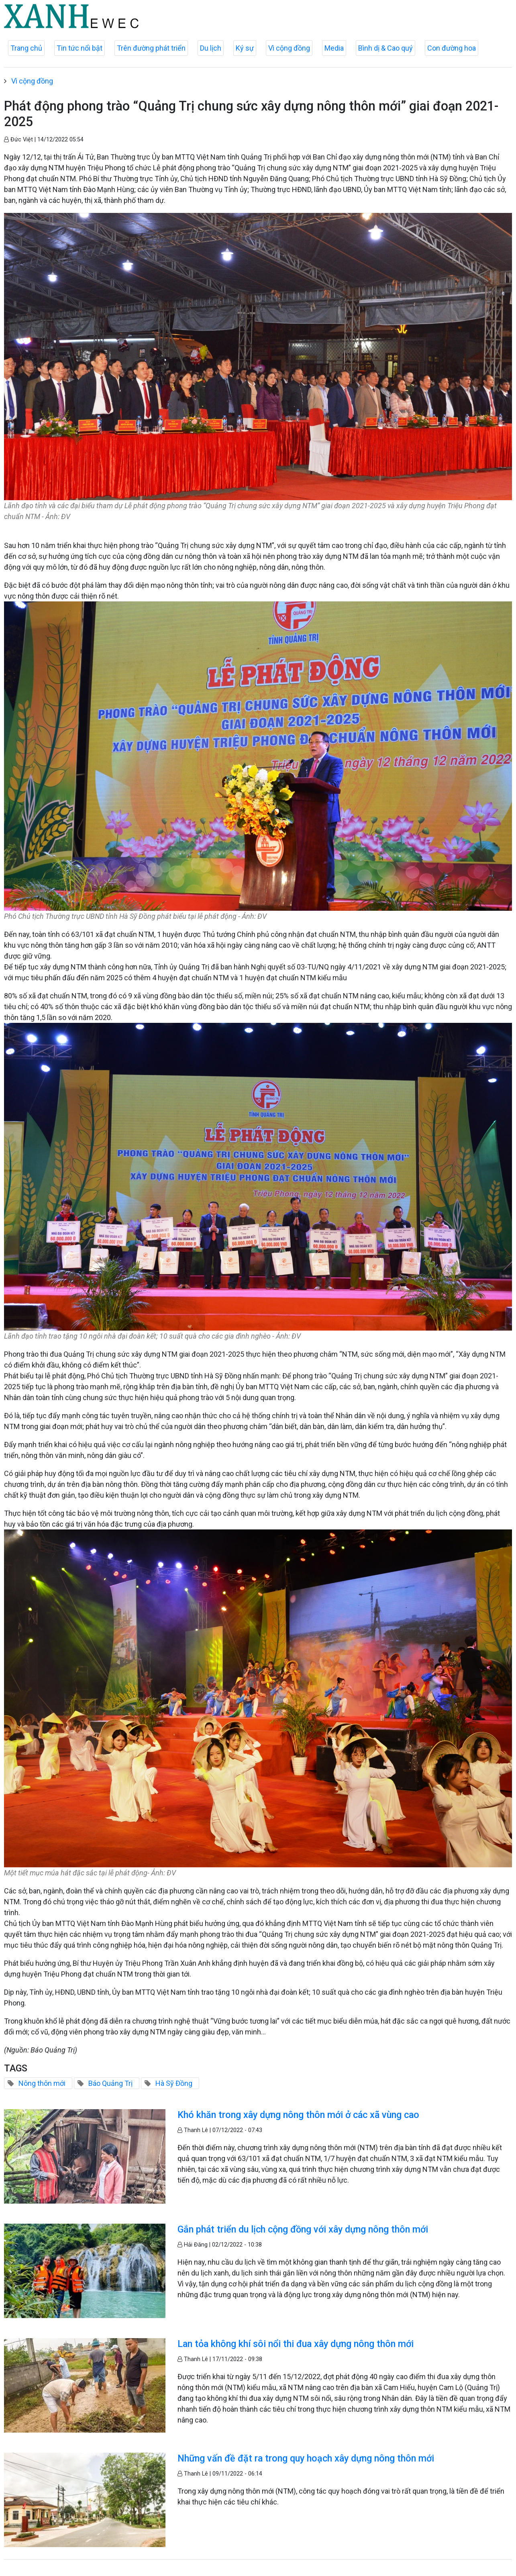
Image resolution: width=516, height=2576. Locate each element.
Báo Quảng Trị (110, 2083)
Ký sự (245, 48)
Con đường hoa (451, 48)
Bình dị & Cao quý (385, 48)
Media (334, 48)
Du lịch (210, 48)
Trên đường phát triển (151, 48)
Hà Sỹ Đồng (173, 2083)
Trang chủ (26, 48)
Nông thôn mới (41, 2083)
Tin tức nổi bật (79, 48)
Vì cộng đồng (289, 48)
